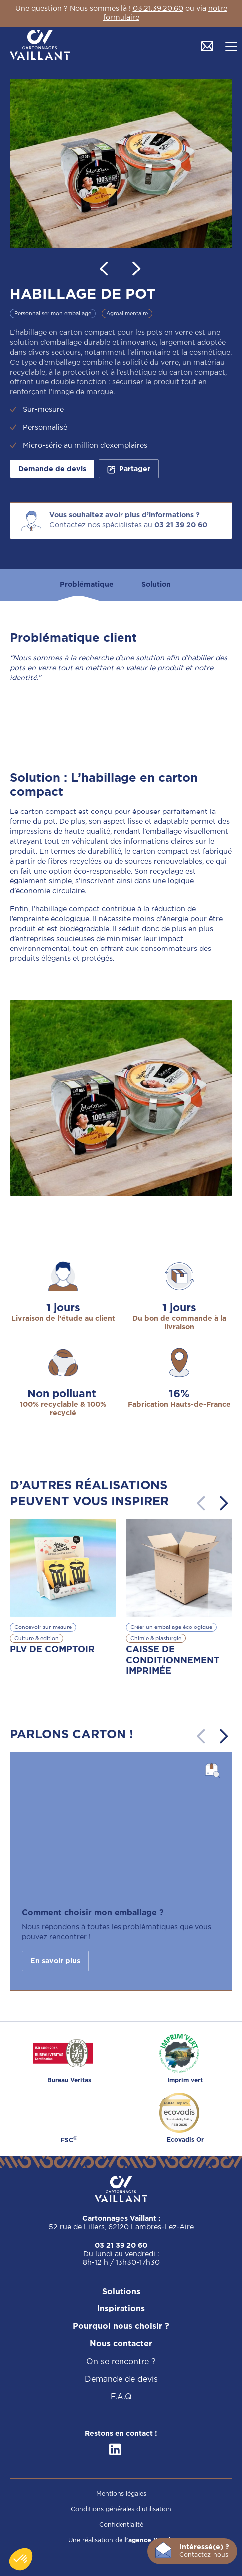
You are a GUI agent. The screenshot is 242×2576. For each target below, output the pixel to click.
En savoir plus (55, 1961)
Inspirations (121, 2309)
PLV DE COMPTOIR (52, 1650)
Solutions (121, 2292)
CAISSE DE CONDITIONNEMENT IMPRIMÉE (173, 1660)
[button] (231, 46)
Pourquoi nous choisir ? (121, 2326)
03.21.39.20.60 (158, 9)
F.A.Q (121, 2397)
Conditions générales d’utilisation (121, 2509)
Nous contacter (121, 2344)
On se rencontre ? (121, 2362)
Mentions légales (121, 2494)
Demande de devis (52, 469)
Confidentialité (121, 2525)
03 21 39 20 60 (180, 525)
